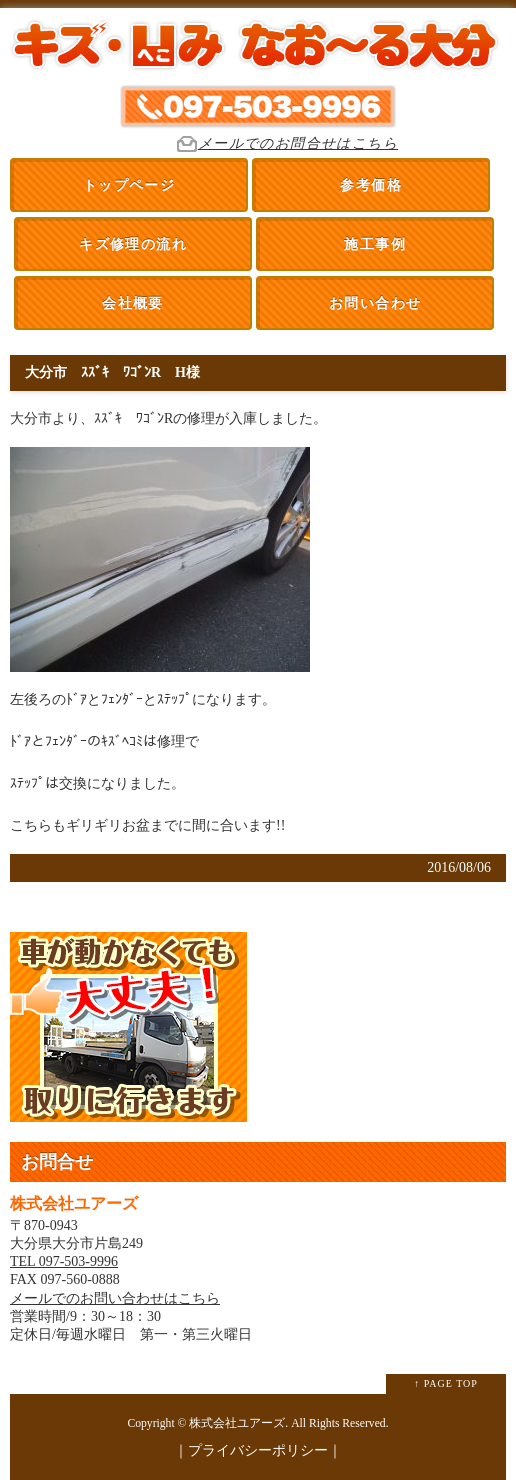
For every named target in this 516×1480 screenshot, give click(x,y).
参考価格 (371, 185)
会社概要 (133, 303)
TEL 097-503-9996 (64, 1261)
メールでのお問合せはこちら (298, 143)
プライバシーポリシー (258, 1450)
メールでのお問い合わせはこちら (115, 1298)
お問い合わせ (375, 303)
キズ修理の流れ (133, 244)
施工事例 (375, 244)
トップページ (129, 185)
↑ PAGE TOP (446, 1383)
